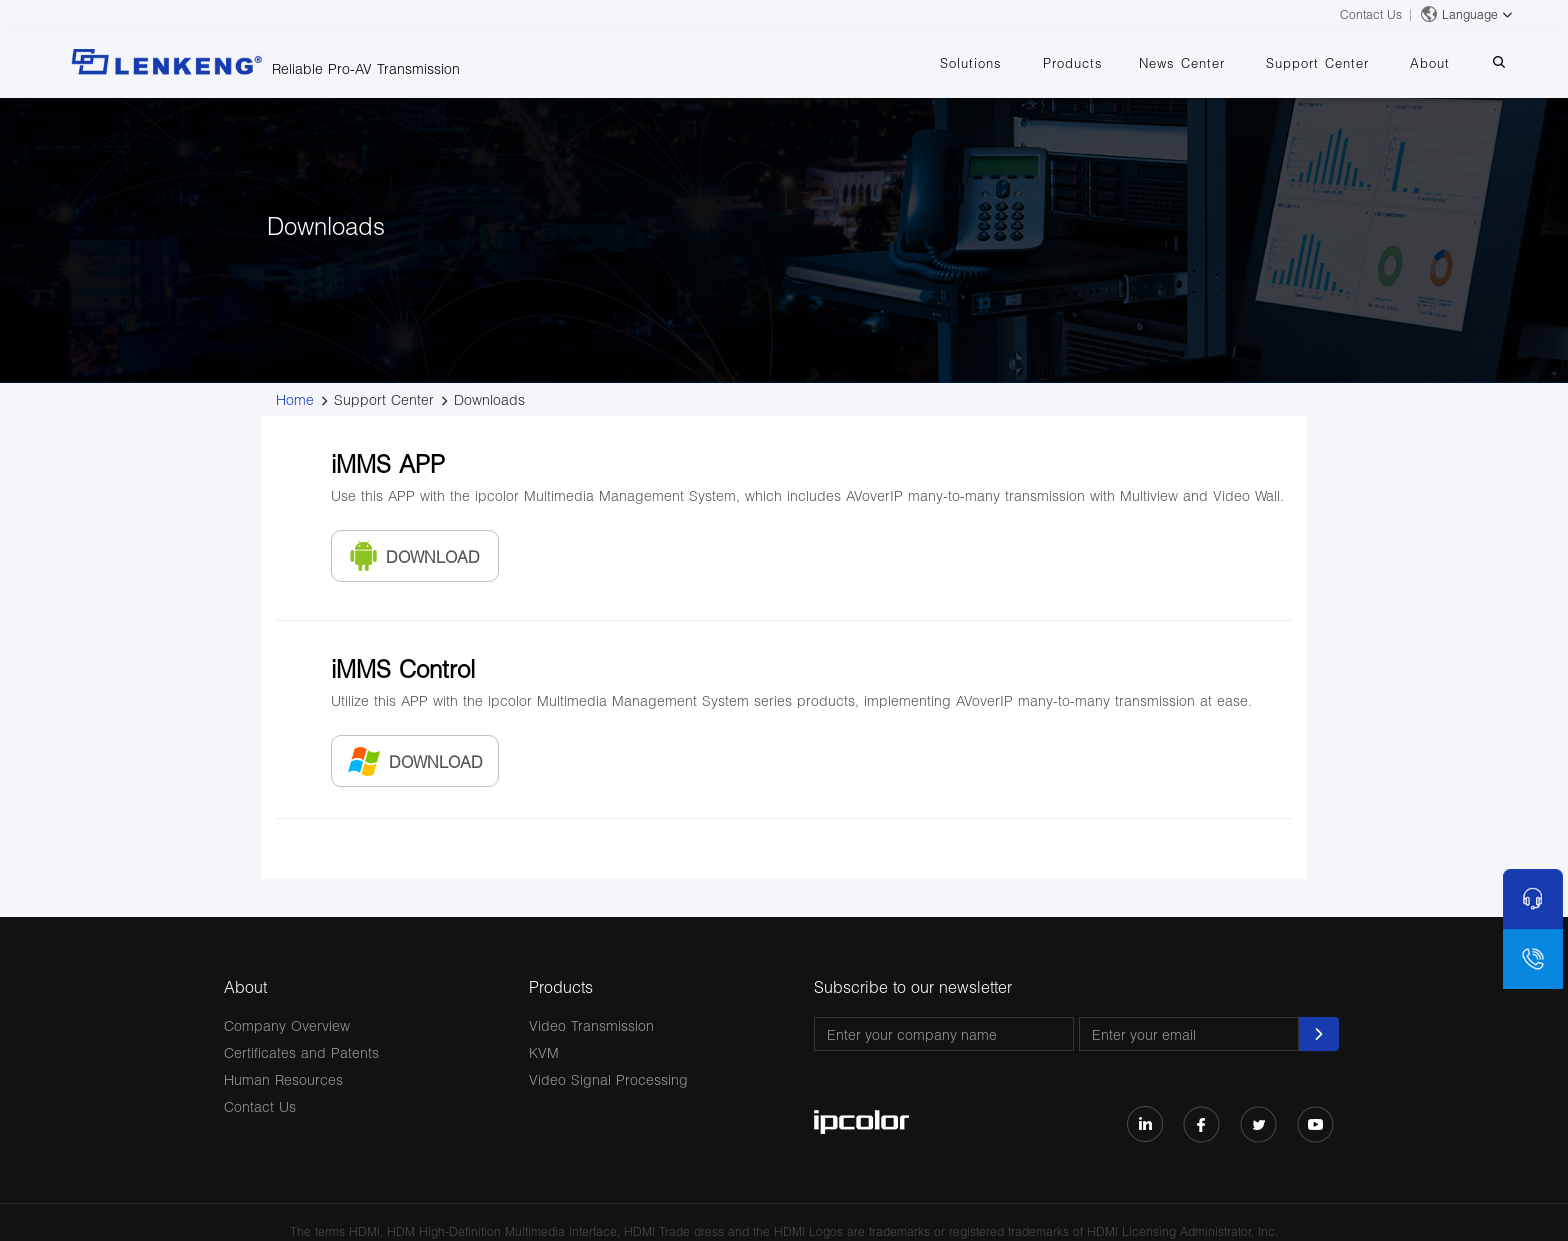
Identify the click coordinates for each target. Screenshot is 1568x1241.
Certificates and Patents (301, 1052)
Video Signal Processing (608, 1079)
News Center (1182, 63)
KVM (544, 1052)
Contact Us (1371, 14)
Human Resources (283, 1079)
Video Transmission (591, 1025)
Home (295, 399)
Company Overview (287, 1025)
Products (1073, 63)
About (1430, 63)
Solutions (971, 63)
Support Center (1317, 63)
